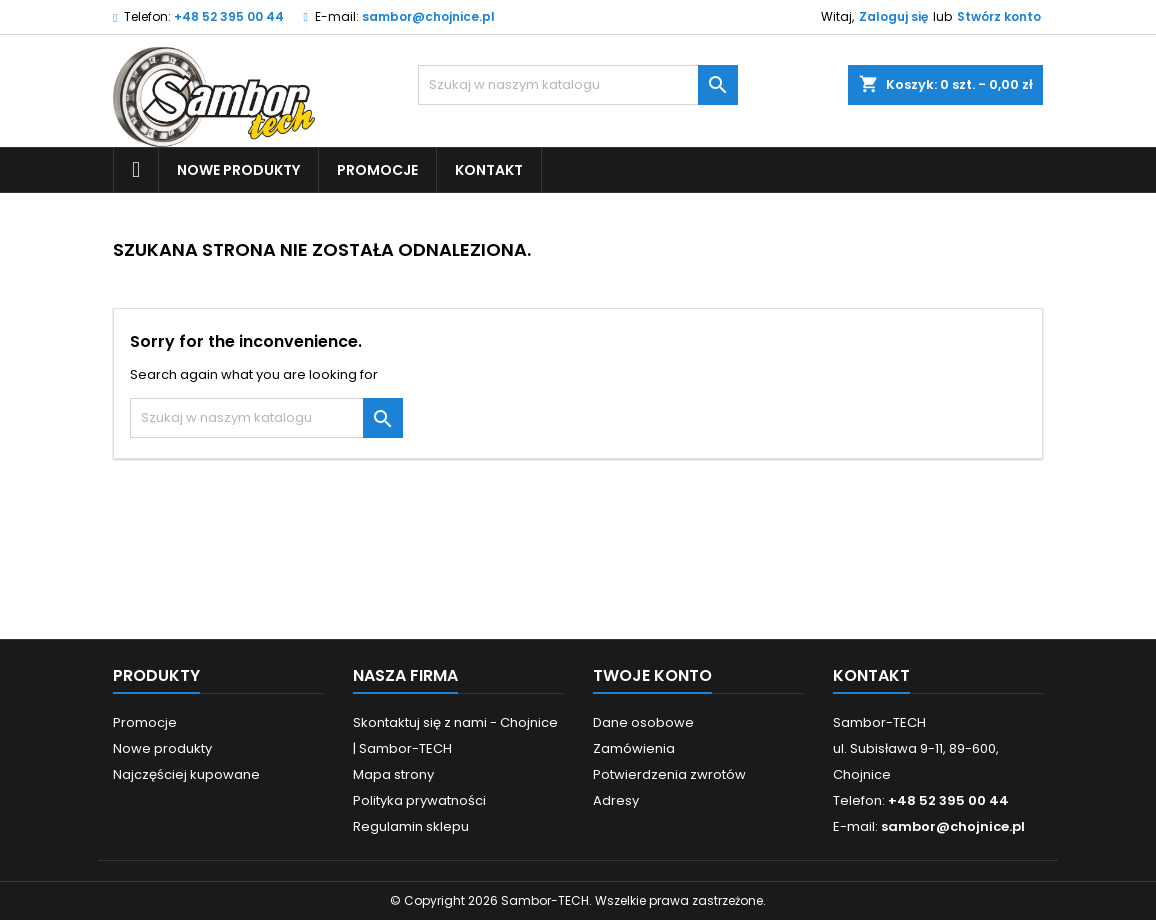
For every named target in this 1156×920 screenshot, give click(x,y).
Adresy (616, 800)
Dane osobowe (643, 722)
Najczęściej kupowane (186, 774)
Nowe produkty (238, 170)
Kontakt (489, 170)
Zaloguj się (893, 16)
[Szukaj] (578, 85)
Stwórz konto (999, 16)
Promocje (377, 170)
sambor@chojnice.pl (428, 16)
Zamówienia (634, 748)
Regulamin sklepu (411, 826)
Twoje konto (652, 675)
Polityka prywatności (419, 800)
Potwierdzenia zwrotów (669, 774)
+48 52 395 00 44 (229, 16)
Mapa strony (393, 774)
